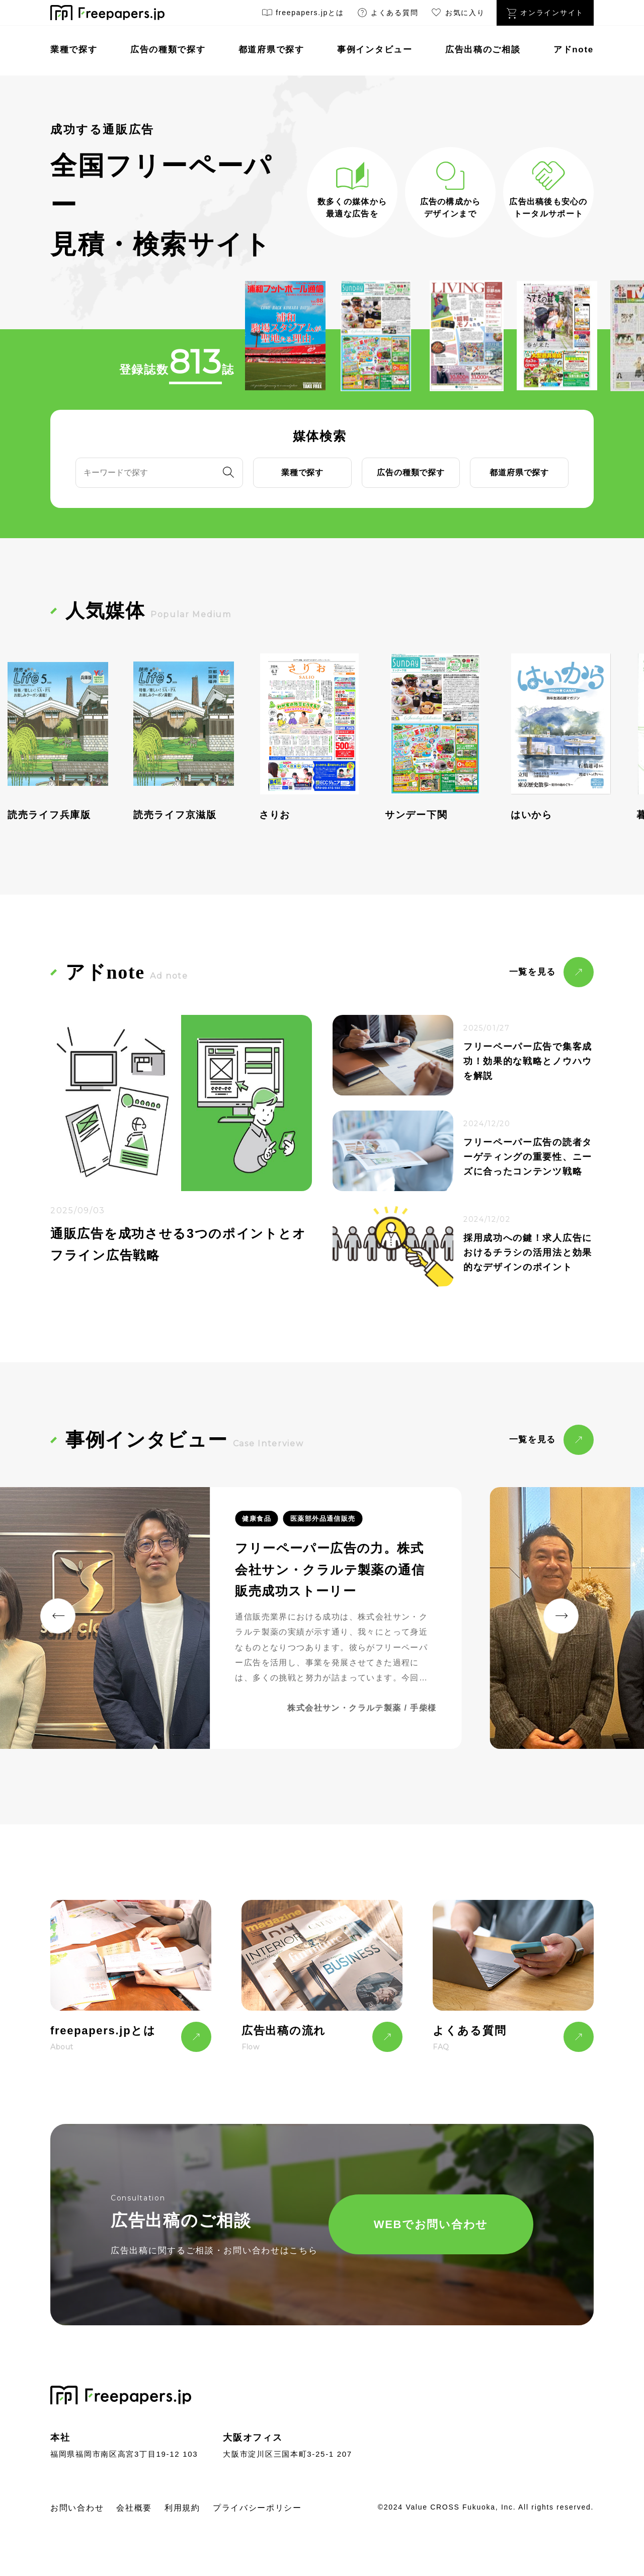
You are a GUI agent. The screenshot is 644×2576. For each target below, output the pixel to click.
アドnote (573, 49)
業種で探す (74, 49)
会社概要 (134, 2508)
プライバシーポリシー (257, 2508)
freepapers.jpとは (302, 14)
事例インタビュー (375, 49)
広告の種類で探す (168, 49)
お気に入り (457, 14)
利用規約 (182, 2508)
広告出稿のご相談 (483, 49)
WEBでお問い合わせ (431, 2224)
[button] (57, 1616)
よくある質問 (387, 14)
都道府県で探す (271, 49)
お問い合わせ (77, 2508)
